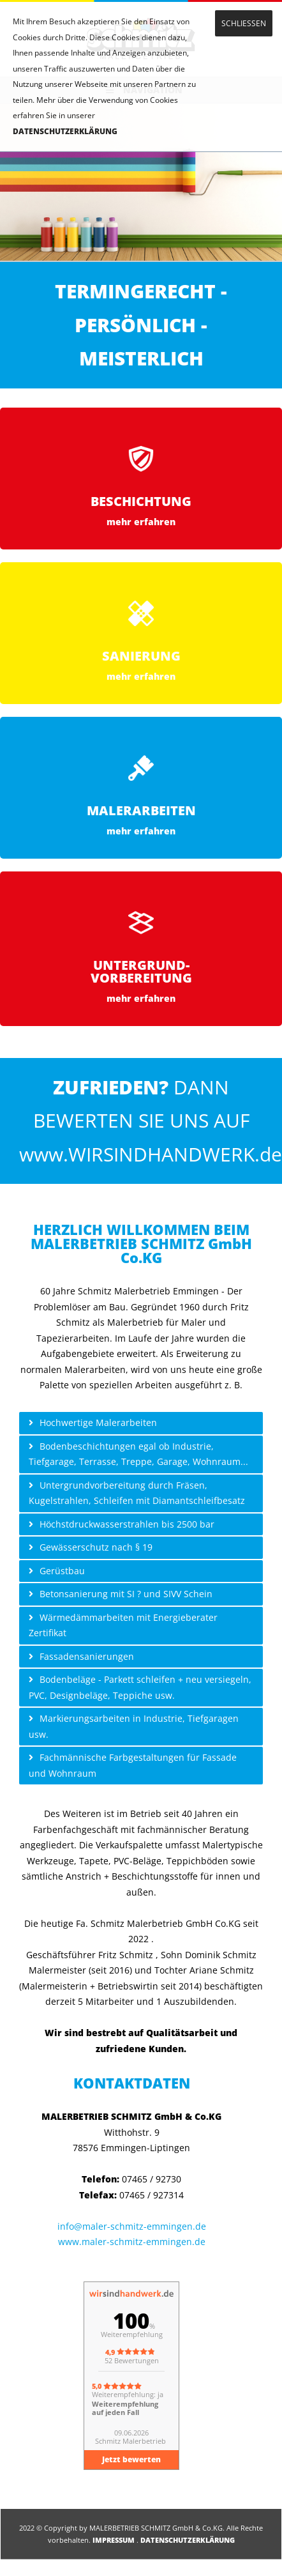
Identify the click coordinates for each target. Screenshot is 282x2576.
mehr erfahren (141, 522)
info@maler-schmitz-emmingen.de (131, 2226)
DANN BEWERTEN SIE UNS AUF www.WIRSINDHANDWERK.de (150, 1120)
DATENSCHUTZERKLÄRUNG (65, 131)
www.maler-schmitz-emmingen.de (131, 2241)
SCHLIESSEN (243, 23)
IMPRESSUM (114, 2540)
